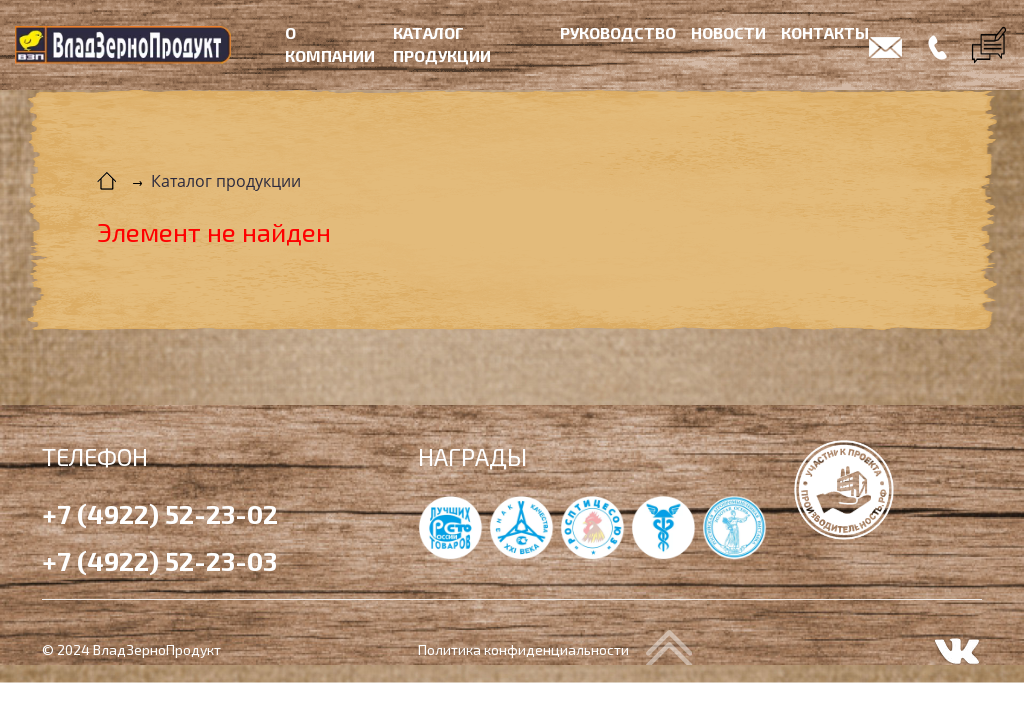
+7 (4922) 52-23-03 (159, 560)
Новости (728, 32)
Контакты (825, 32)
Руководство (618, 32)
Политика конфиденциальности (523, 649)
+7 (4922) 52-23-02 (160, 513)
